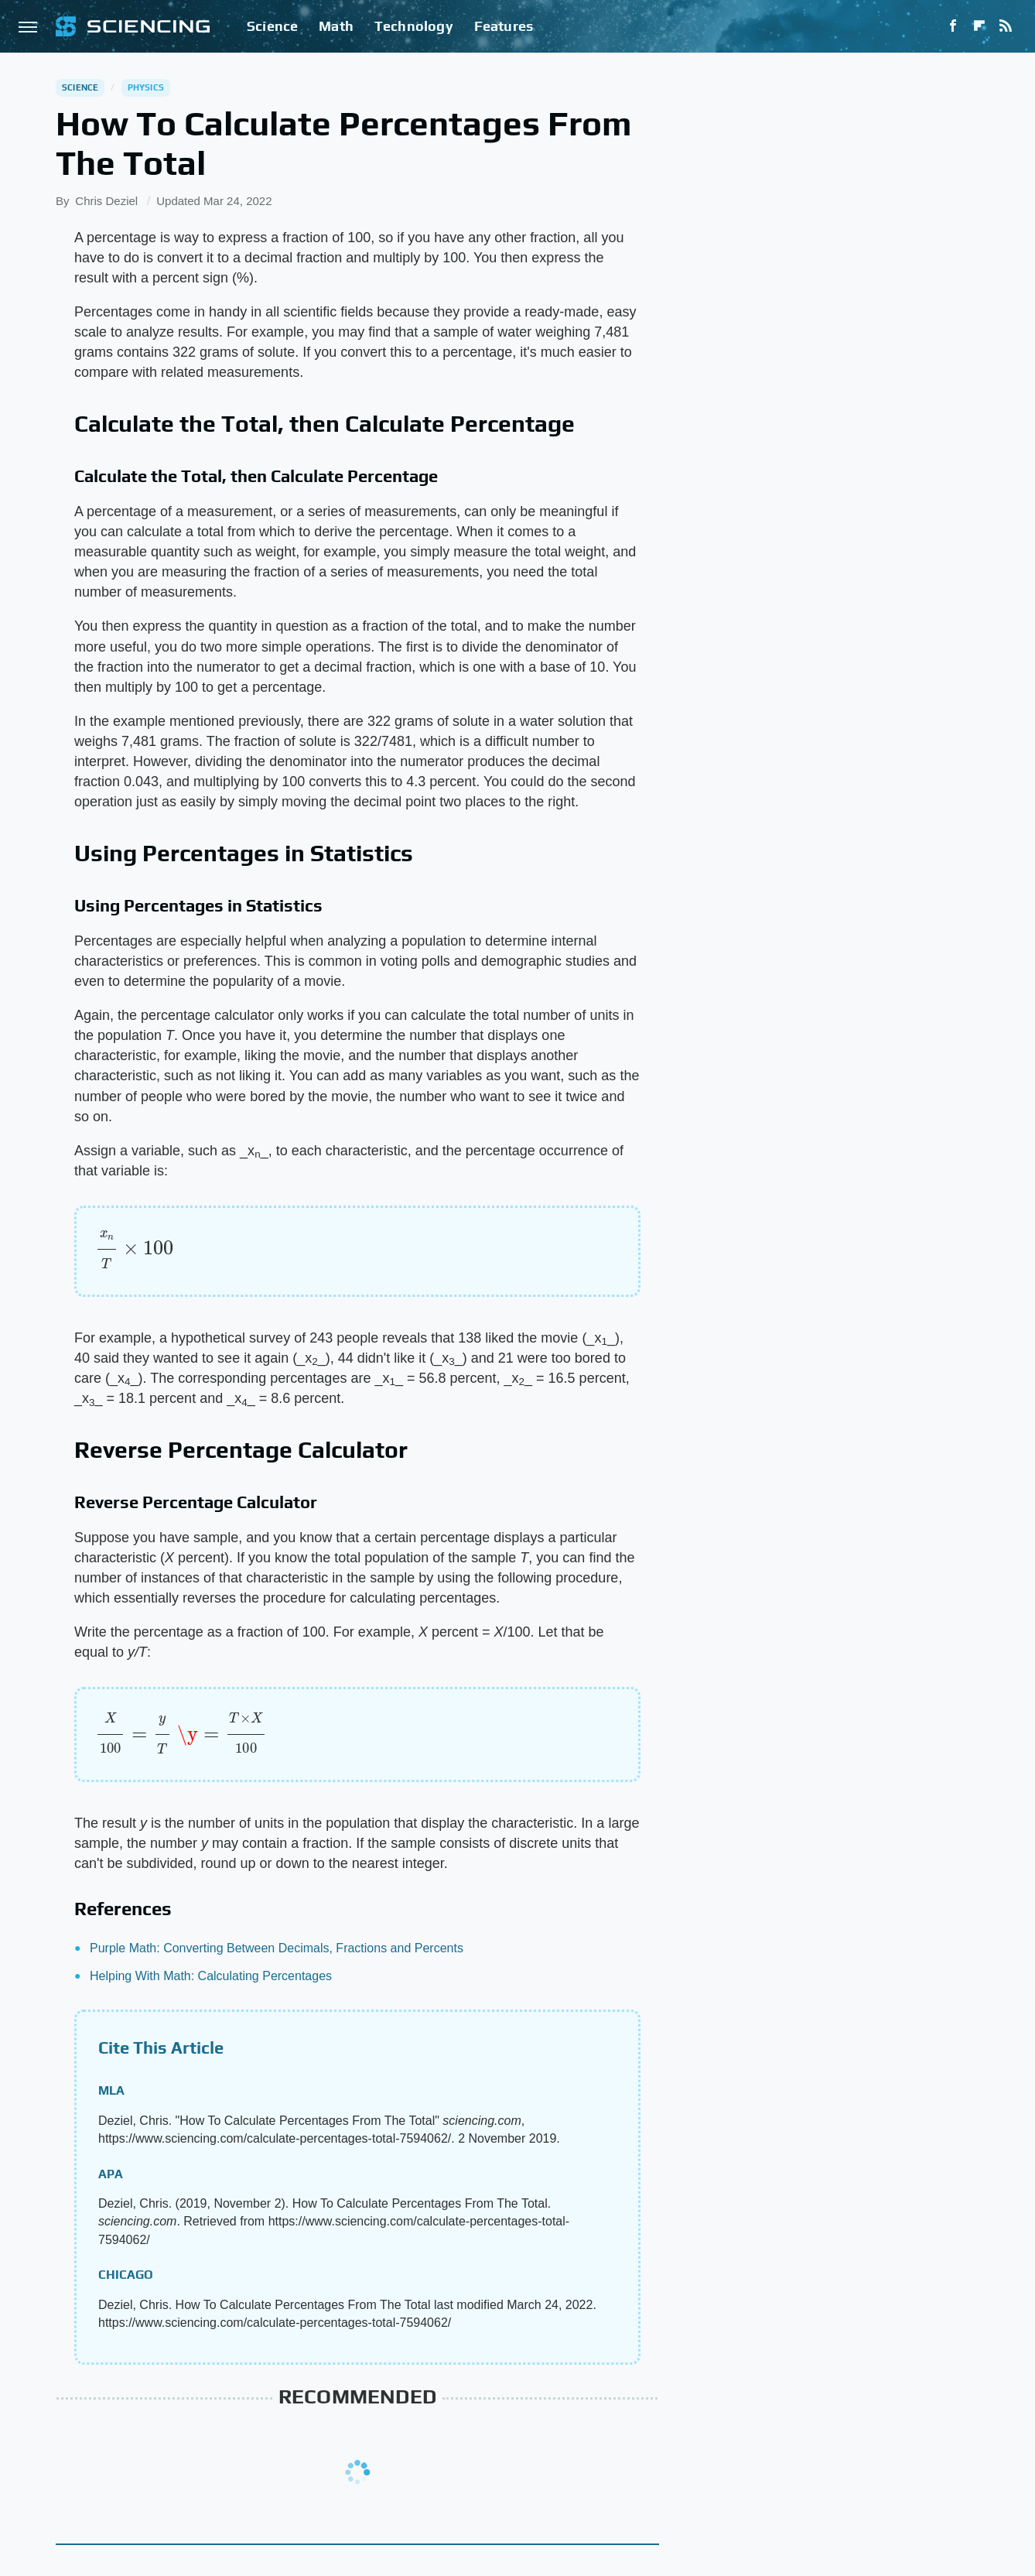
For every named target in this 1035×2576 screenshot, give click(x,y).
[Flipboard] (979, 26)
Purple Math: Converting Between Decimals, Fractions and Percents (276, 1948)
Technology (413, 26)
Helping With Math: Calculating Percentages (211, 1975)
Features (504, 26)
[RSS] (1005, 26)
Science (272, 26)
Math (336, 26)
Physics (146, 87)
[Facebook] (953, 26)
